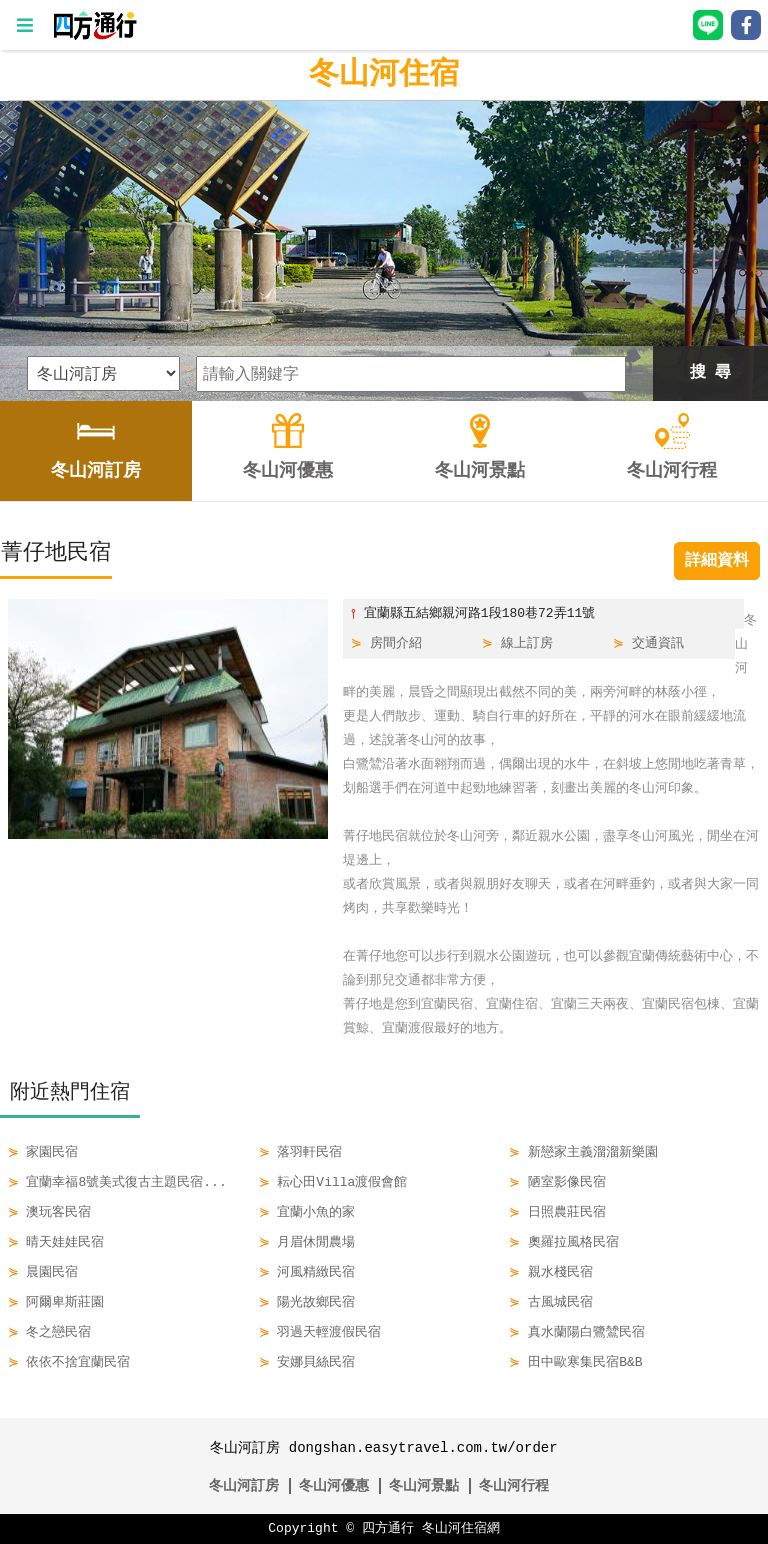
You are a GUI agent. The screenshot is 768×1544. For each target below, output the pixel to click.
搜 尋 (711, 373)
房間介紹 (396, 644)
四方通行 (388, 1529)
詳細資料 (717, 561)
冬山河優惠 (334, 1485)
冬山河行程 (514, 1485)
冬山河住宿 (384, 74)
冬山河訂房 (244, 1485)
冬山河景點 (424, 1485)
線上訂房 (527, 644)
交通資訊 (658, 644)
